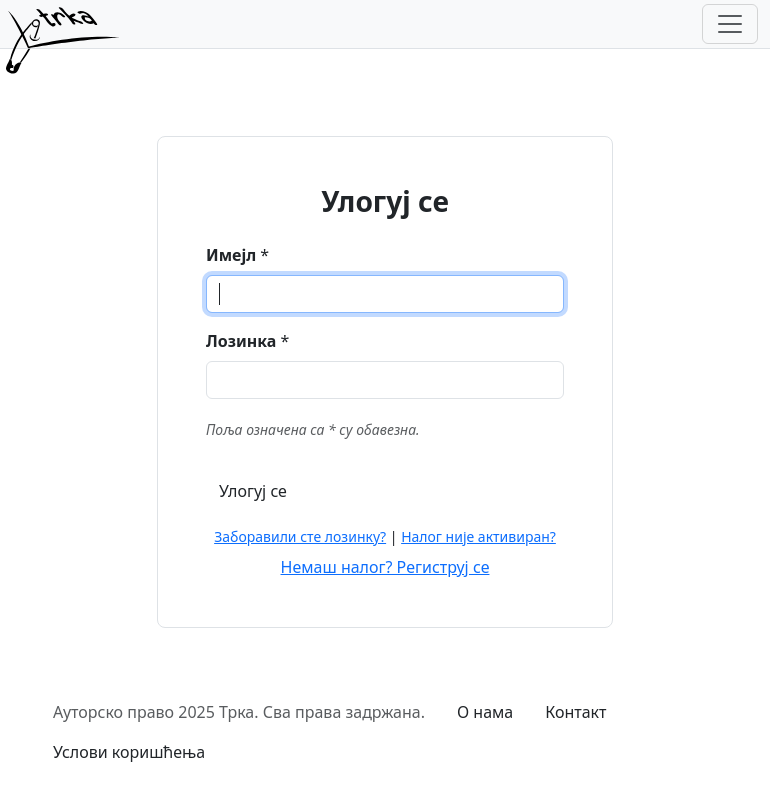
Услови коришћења (129, 752)
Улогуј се (253, 491)
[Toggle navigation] (730, 24)
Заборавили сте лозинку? (300, 536)
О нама (485, 712)
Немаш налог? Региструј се (385, 567)
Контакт (575, 712)
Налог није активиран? (478, 536)
